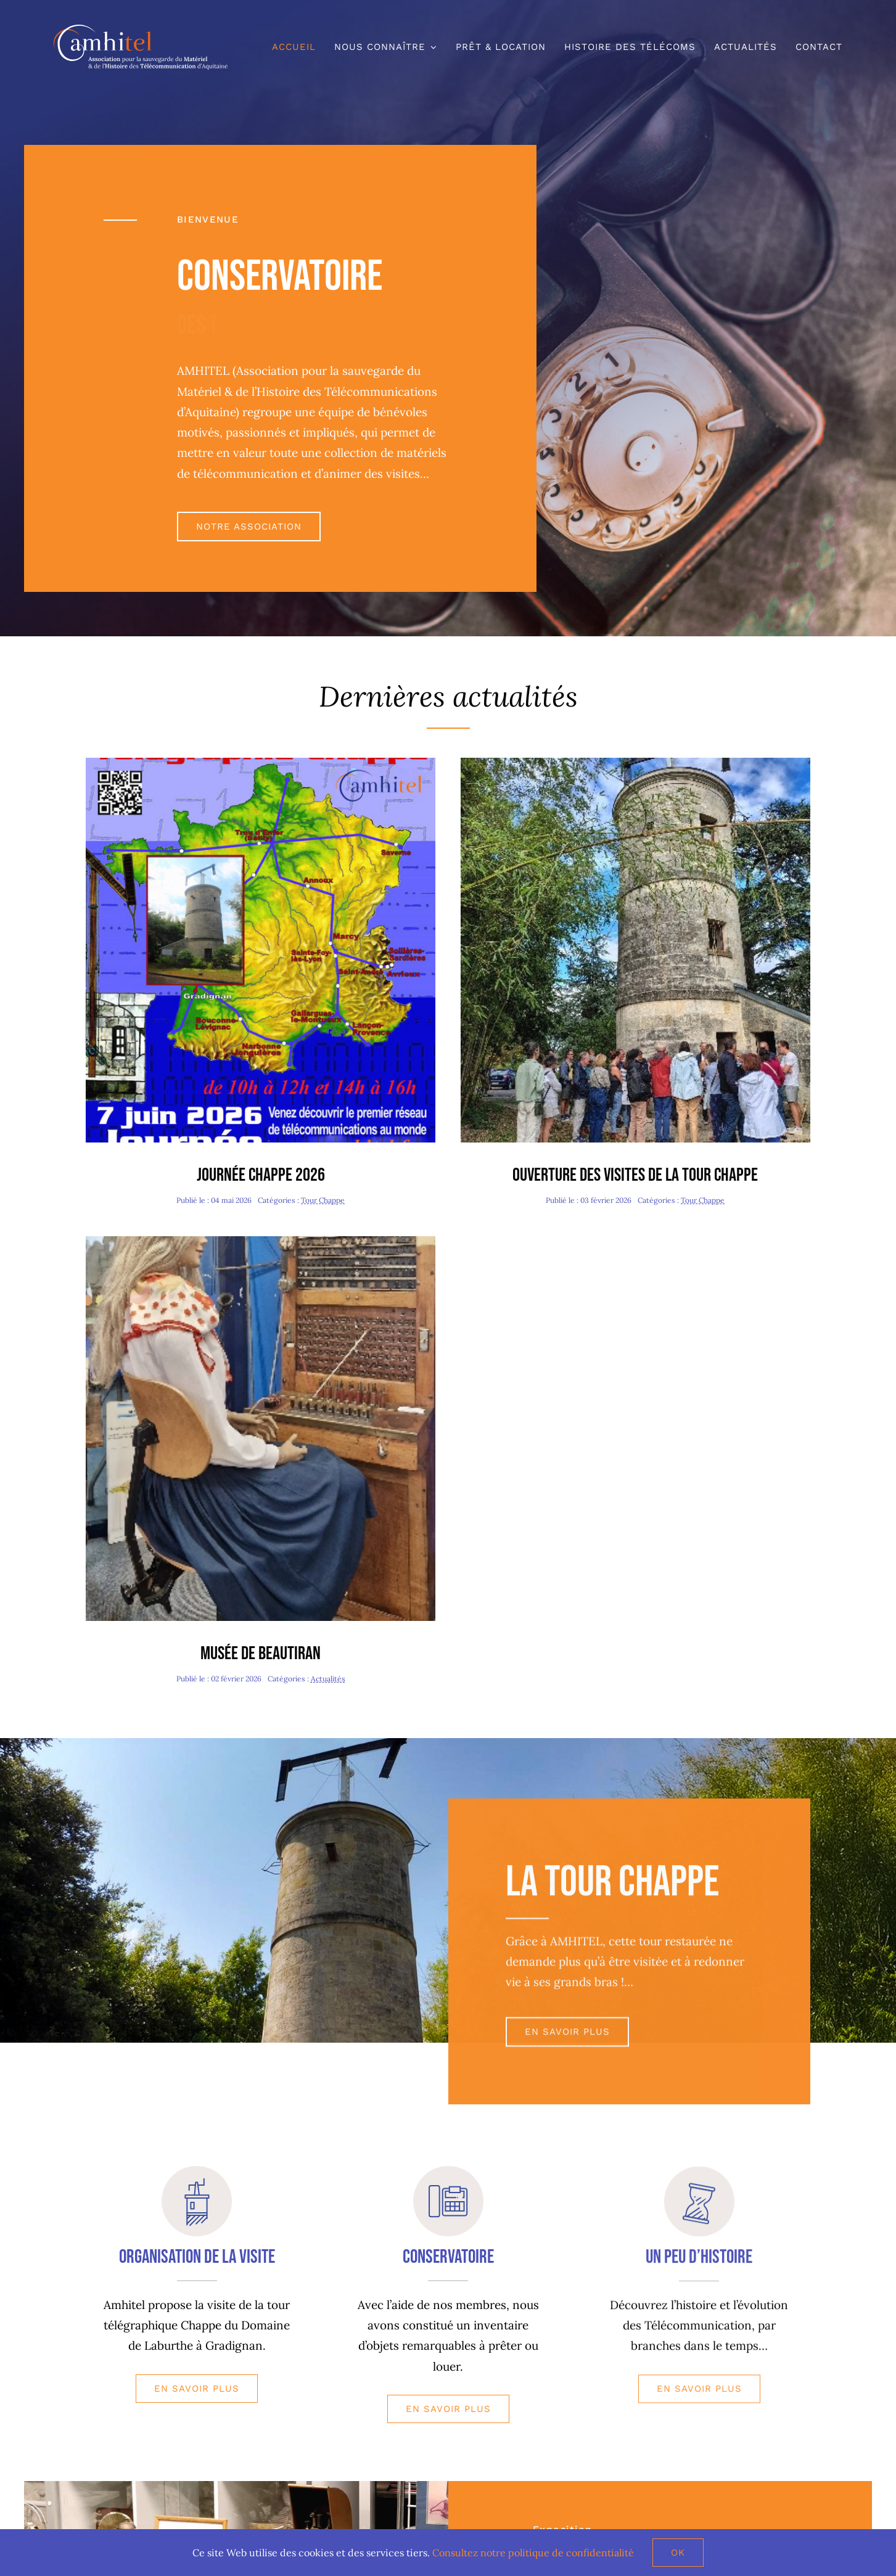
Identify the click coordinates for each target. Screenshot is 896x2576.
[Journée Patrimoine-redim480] (635, 763)
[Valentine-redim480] (260, 1241)
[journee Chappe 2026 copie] (260, 763)
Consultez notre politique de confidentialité (533, 2552)
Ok (678, 2552)
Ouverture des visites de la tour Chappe (635, 1175)
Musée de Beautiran (260, 1654)
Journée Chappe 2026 (261, 1175)
